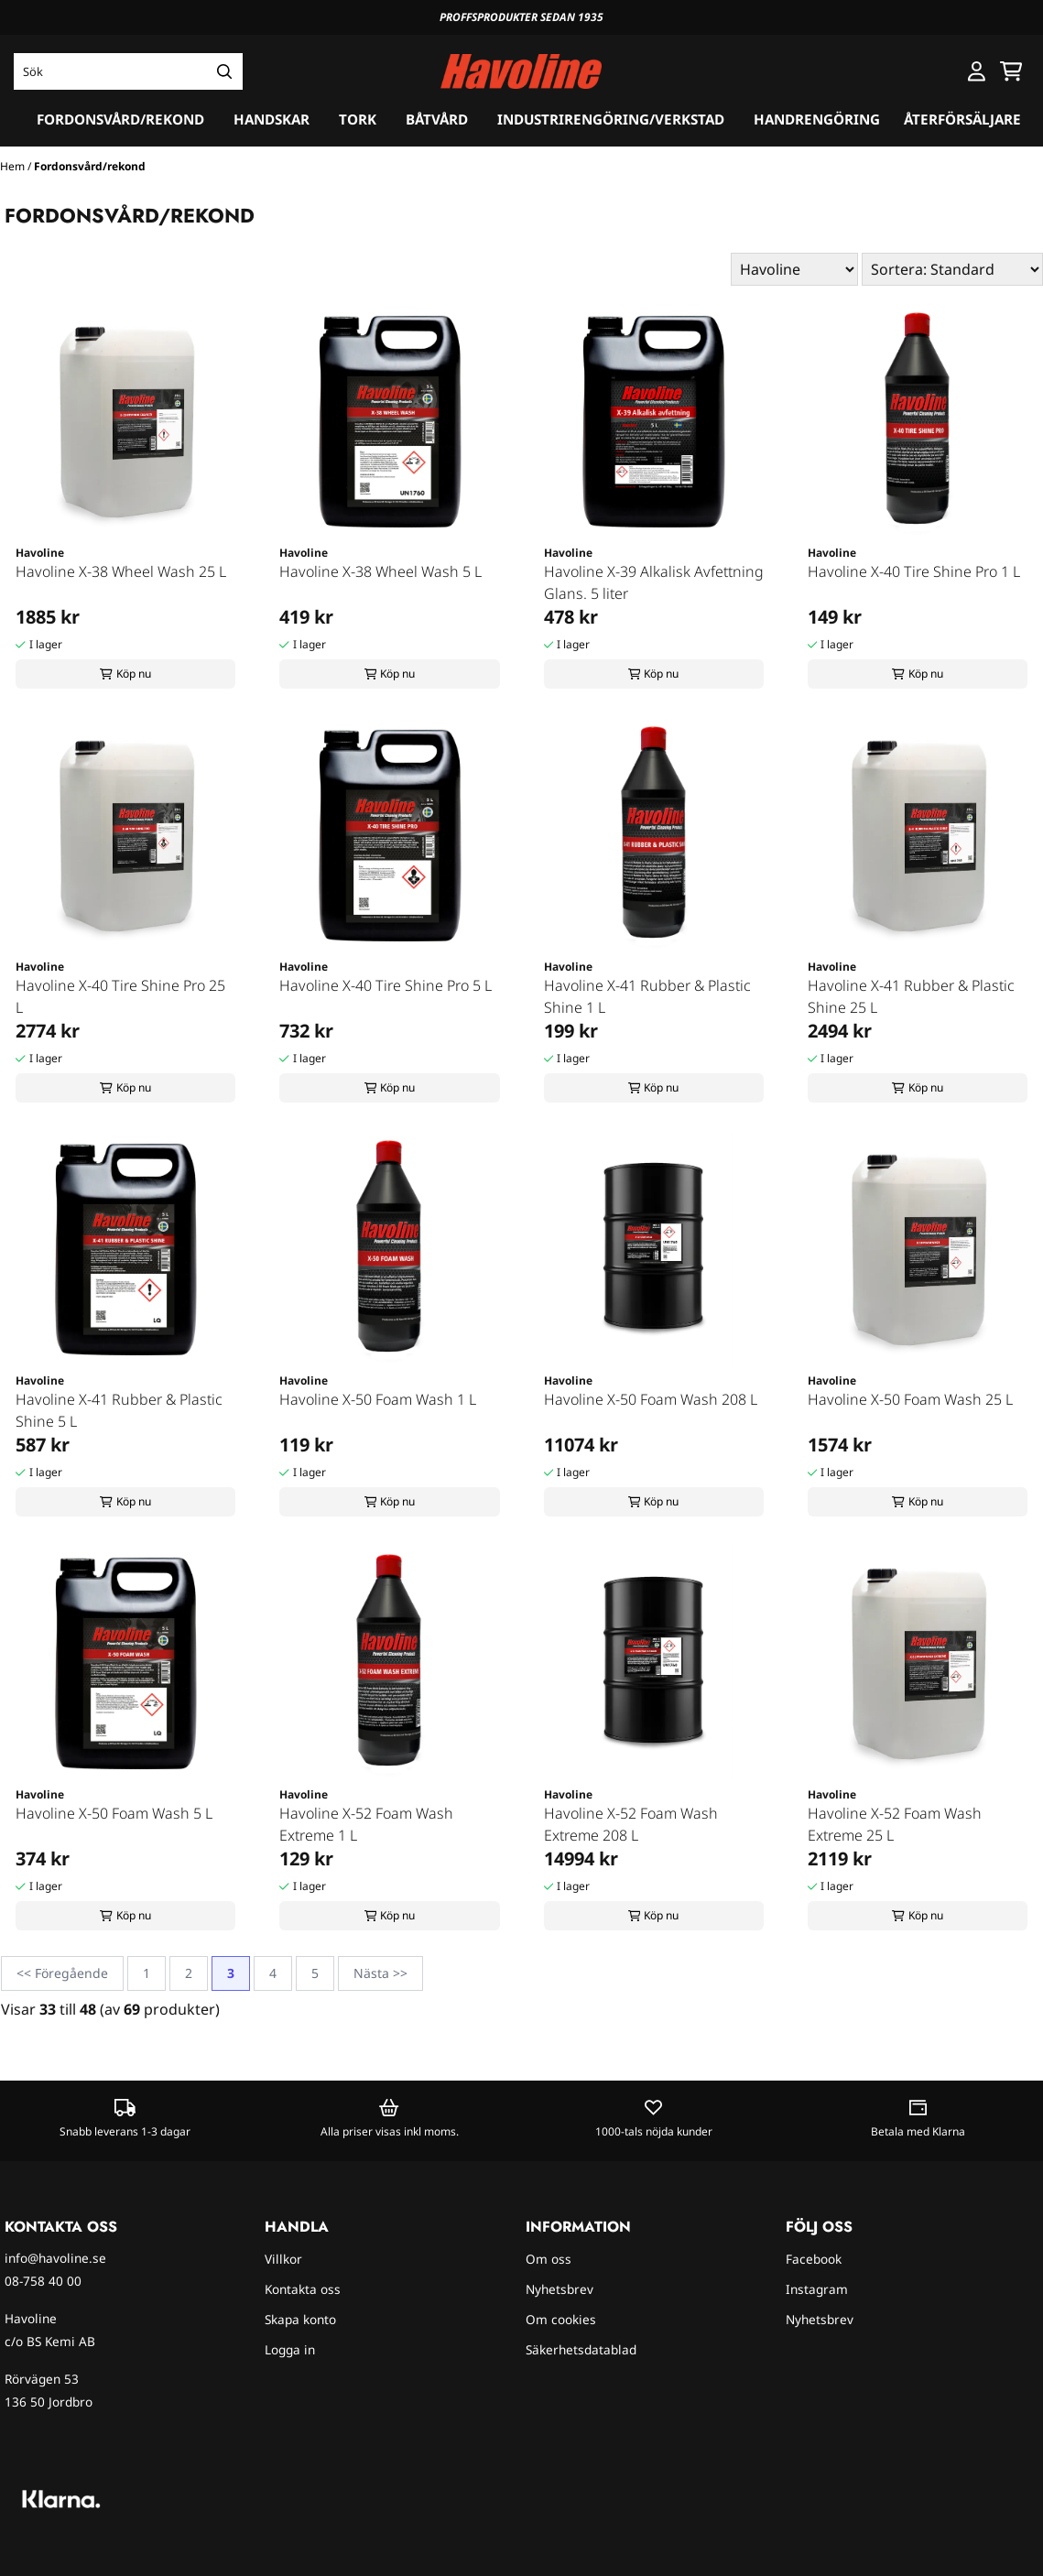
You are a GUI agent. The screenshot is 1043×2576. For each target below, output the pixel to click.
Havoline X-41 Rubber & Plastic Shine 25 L (911, 996)
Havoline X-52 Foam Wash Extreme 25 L (895, 1824)
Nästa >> (380, 1973)
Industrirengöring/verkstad (610, 119)
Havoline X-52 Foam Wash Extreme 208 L (631, 1824)
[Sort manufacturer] (794, 269)
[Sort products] (952, 269)
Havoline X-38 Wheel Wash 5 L (380, 571)
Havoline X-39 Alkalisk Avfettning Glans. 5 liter (654, 582)
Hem (13, 166)
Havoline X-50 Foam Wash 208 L (650, 1399)
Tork (357, 119)
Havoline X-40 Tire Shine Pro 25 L (120, 996)
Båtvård (437, 119)
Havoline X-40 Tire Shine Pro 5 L (385, 985)
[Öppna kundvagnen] (1011, 71)
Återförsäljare (962, 119)
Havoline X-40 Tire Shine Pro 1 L (914, 571)
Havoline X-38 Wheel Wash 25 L (121, 571)
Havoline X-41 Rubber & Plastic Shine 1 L (647, 996)
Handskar (272, 119)
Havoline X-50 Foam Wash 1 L (377, 1399)
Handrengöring (817, 119)
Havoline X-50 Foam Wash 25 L (910, 1399)
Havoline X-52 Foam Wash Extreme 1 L (366, 1824)
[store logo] (521, 72)
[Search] (224, 71)
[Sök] (128, 71)
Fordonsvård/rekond (120, 119)
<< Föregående (62, 1973)
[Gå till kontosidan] (977, 71)
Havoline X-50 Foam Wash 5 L (114, 1813)
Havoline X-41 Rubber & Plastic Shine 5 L (119, 1410)
